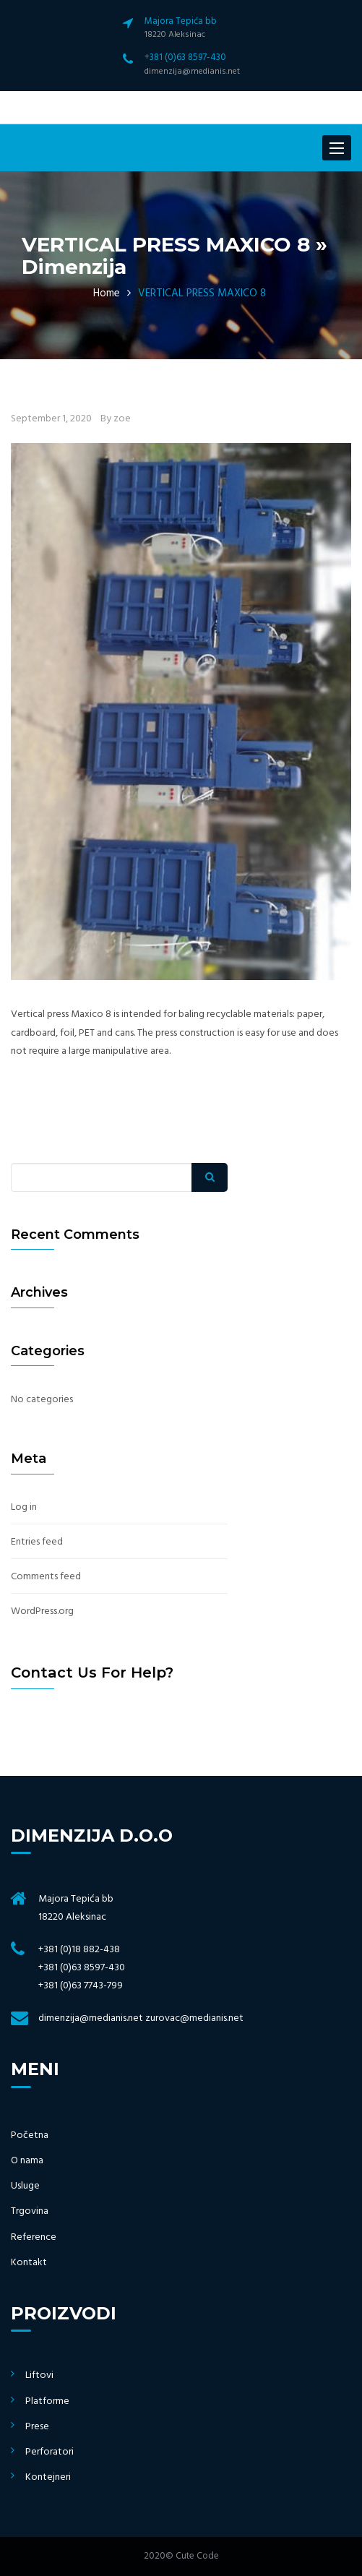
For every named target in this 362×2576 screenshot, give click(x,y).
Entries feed (37, 1542)
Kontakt (29, 2262)
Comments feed (46, 1576)
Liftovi (39, 2375)
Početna (29, 2135)
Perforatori (49, 2452)
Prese (37, 2426)
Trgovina (29, 2211)
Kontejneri (48, 2477)
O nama (27, 2160)
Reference (33, 2237)
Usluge (25, 2186)
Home (106, 293)
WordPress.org (42, 1611)
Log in (24, 1507)
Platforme (47, 2401)
